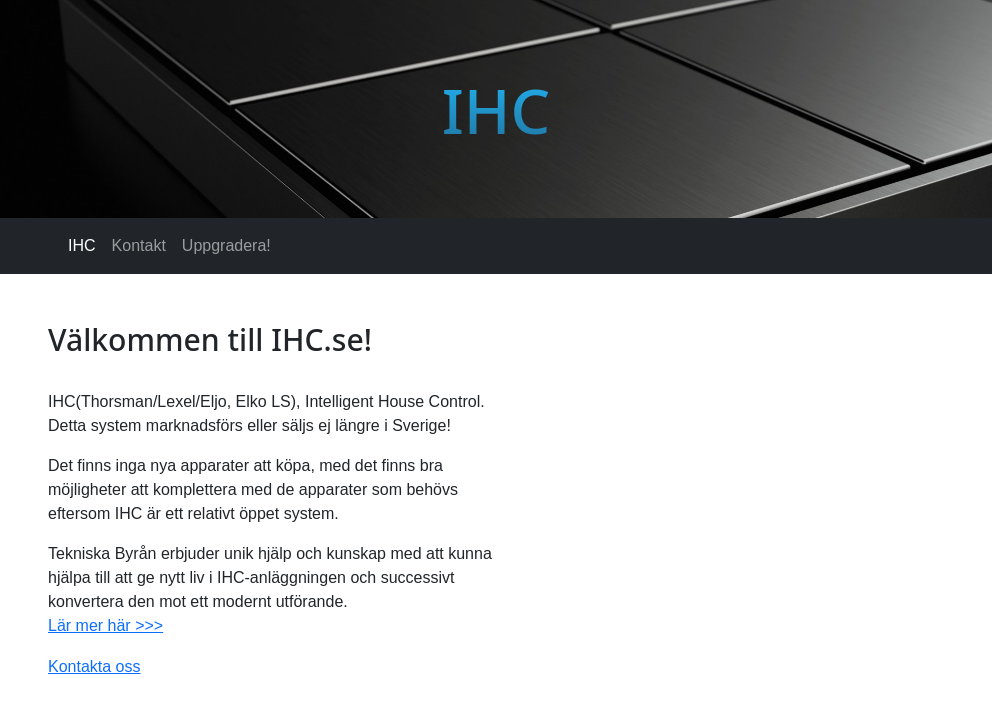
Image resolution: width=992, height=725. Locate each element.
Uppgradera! (226, 245)
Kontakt (139, 245)
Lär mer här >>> (105, 625)
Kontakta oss (94, 666)
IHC (82, 245)
